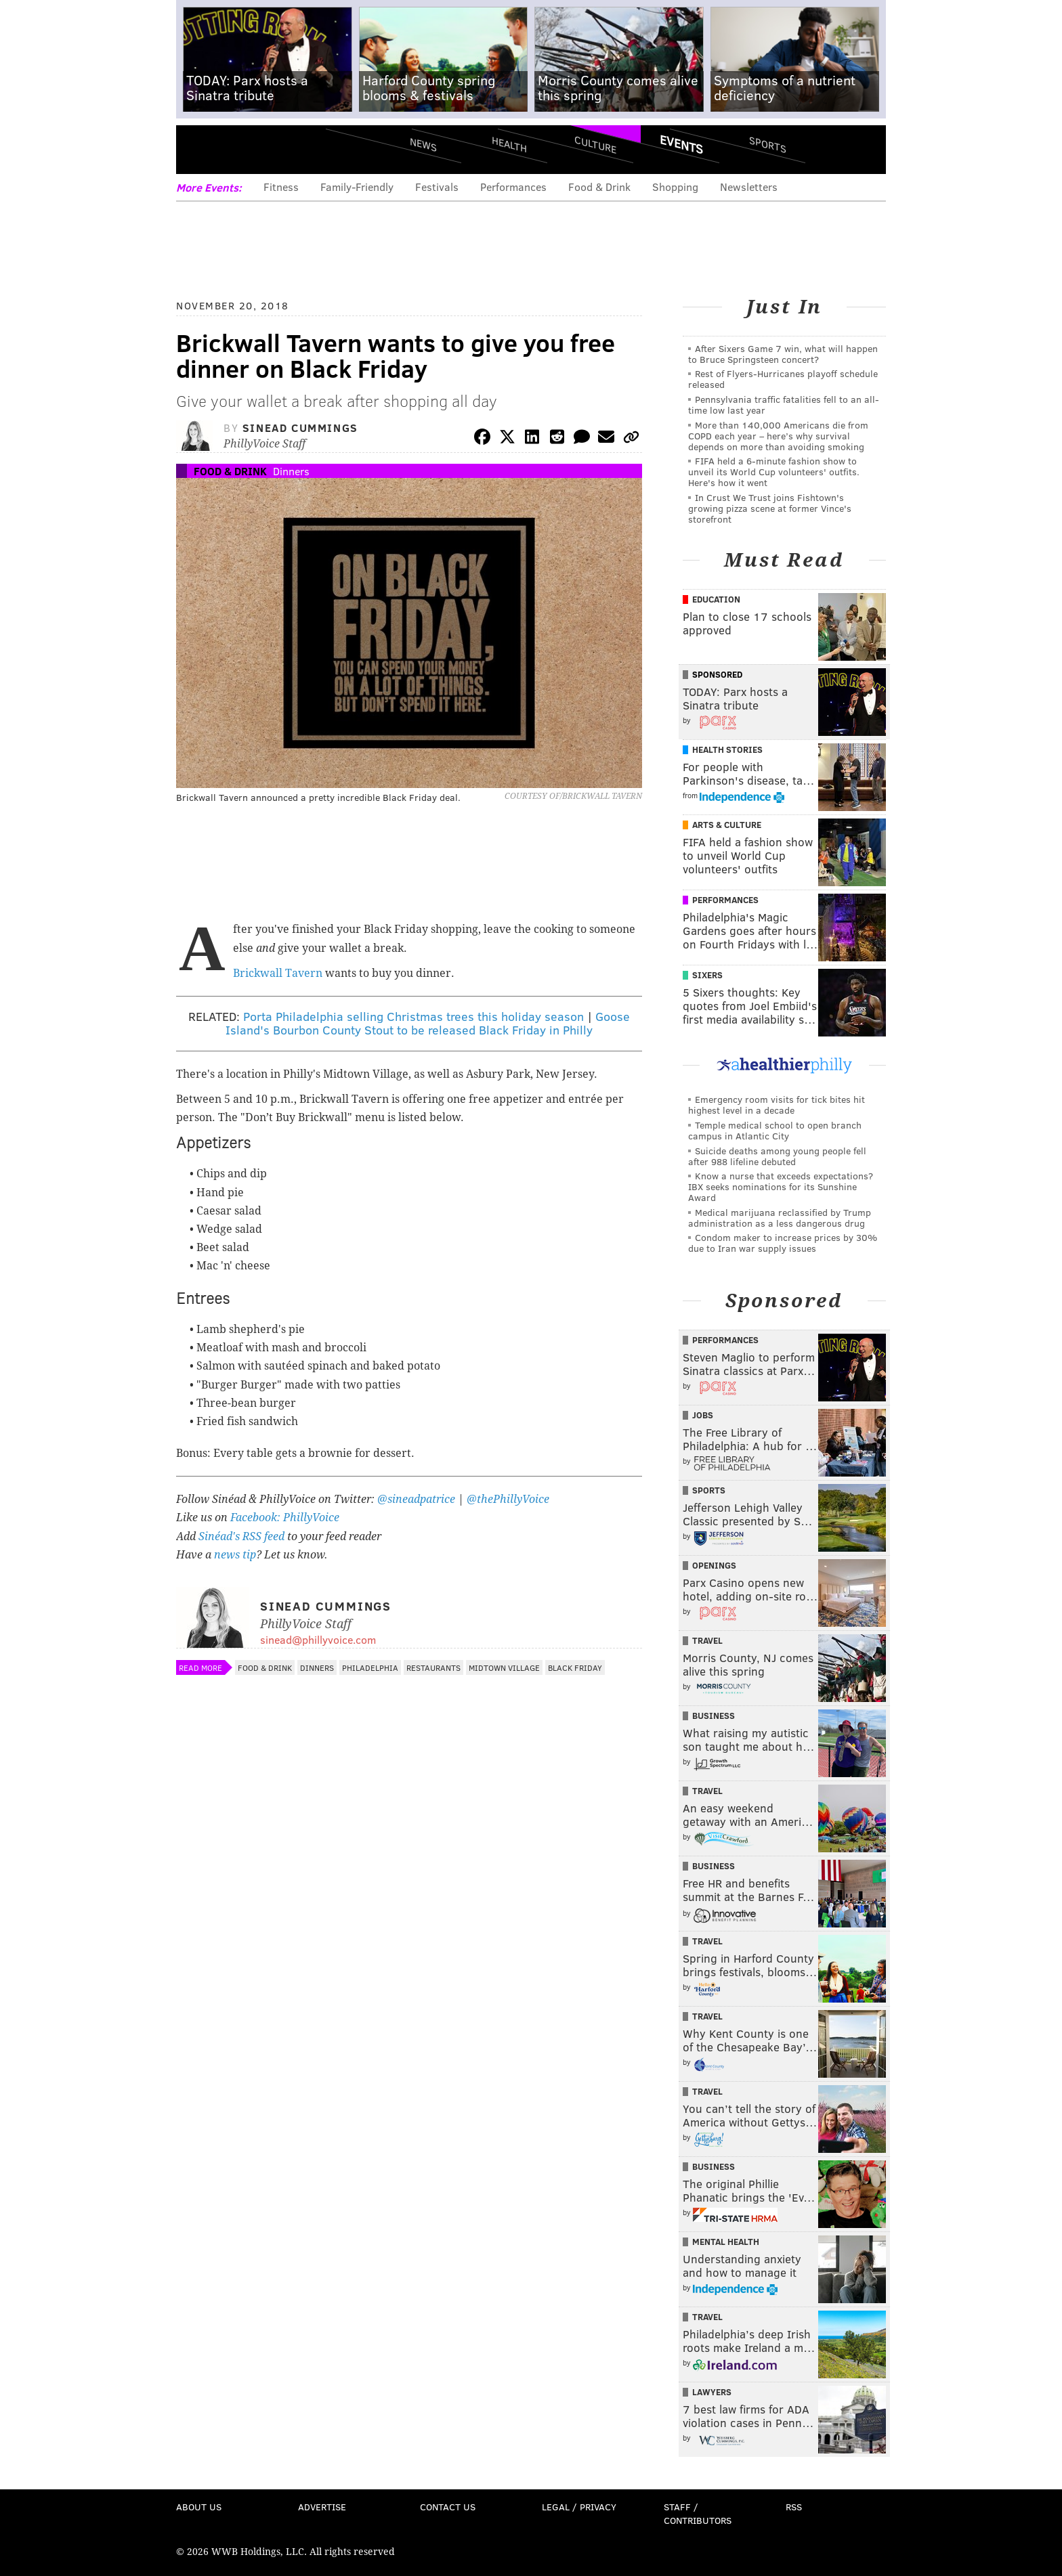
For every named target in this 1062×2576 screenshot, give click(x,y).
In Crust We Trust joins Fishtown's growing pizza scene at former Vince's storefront (769, 508)
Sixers (707, 975)
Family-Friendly (357, 186)
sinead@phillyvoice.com (318, 1639)
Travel (707, 1640)
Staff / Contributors (697, 2513)
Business (713, 1715)
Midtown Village (504, 1667)
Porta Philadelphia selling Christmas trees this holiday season (413, 1016)
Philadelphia (370, 1667)
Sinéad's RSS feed (241, 1536)
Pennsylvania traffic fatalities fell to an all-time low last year (783, 404)
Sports (767, 144)
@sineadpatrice (416, 1499)
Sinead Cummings (300, 427)
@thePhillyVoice (508, 1499)
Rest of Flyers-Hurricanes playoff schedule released (783, 379)
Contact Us (447, 2506)
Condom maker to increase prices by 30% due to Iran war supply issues (782, 1242)
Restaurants (433, 1667)
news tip (235, 1554)
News (423, 144)
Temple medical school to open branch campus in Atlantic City (775, 1130)
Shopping (675, 186)
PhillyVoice (269, 149)
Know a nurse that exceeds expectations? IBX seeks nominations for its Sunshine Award (780, 1186)
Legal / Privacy (579, 2506)
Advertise (322, 2506)
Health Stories (727, 749)
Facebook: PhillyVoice (284, 1517)
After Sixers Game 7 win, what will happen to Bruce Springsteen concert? (783, 354)
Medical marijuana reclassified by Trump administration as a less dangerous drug (779, 1217)
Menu (198, 149)
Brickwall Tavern (277, 973)
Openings (714, 1565)
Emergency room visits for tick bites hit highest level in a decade (776, 1104)
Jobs (702, 1415)
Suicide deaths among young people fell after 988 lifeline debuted (777, 1156)
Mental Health (725, 2241)
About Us (198, 2506)
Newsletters (749, 186)
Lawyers (711, 2392)
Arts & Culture (726, 824)
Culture (595, 144)
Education (716, 599)
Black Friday (575, 1667)
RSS (794, 2506)
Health (509, 144)
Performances (513, 186)
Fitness (281, 186)
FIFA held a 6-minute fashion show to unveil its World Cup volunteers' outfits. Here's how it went (773, 471)
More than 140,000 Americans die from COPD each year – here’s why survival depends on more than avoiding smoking (778, 435)
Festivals (437, 186)
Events (681, 144)
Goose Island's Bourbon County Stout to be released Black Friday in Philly (428, 1023)
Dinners (291, 471)
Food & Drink (599, 186)
